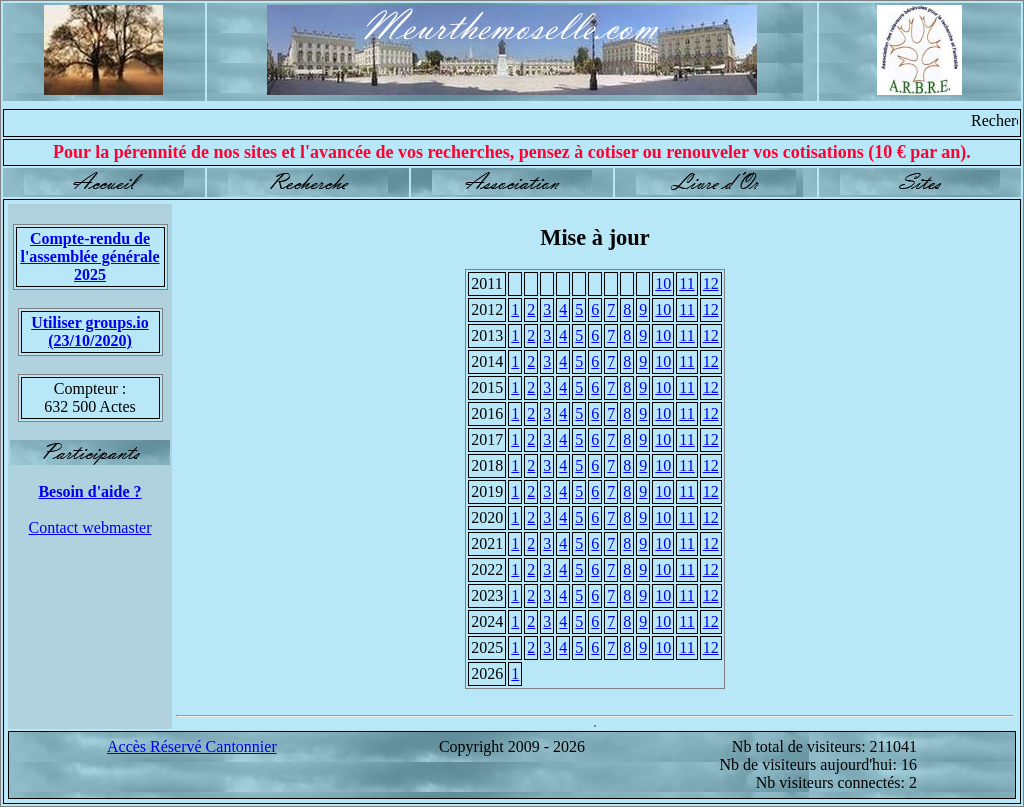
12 (711, 283)
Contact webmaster (89, 527)
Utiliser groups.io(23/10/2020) (90, 331)
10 (663, 283)
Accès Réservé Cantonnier (192, 746)
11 (686, 283)
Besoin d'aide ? (89, 491)
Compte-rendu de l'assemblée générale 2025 (89, 256)
